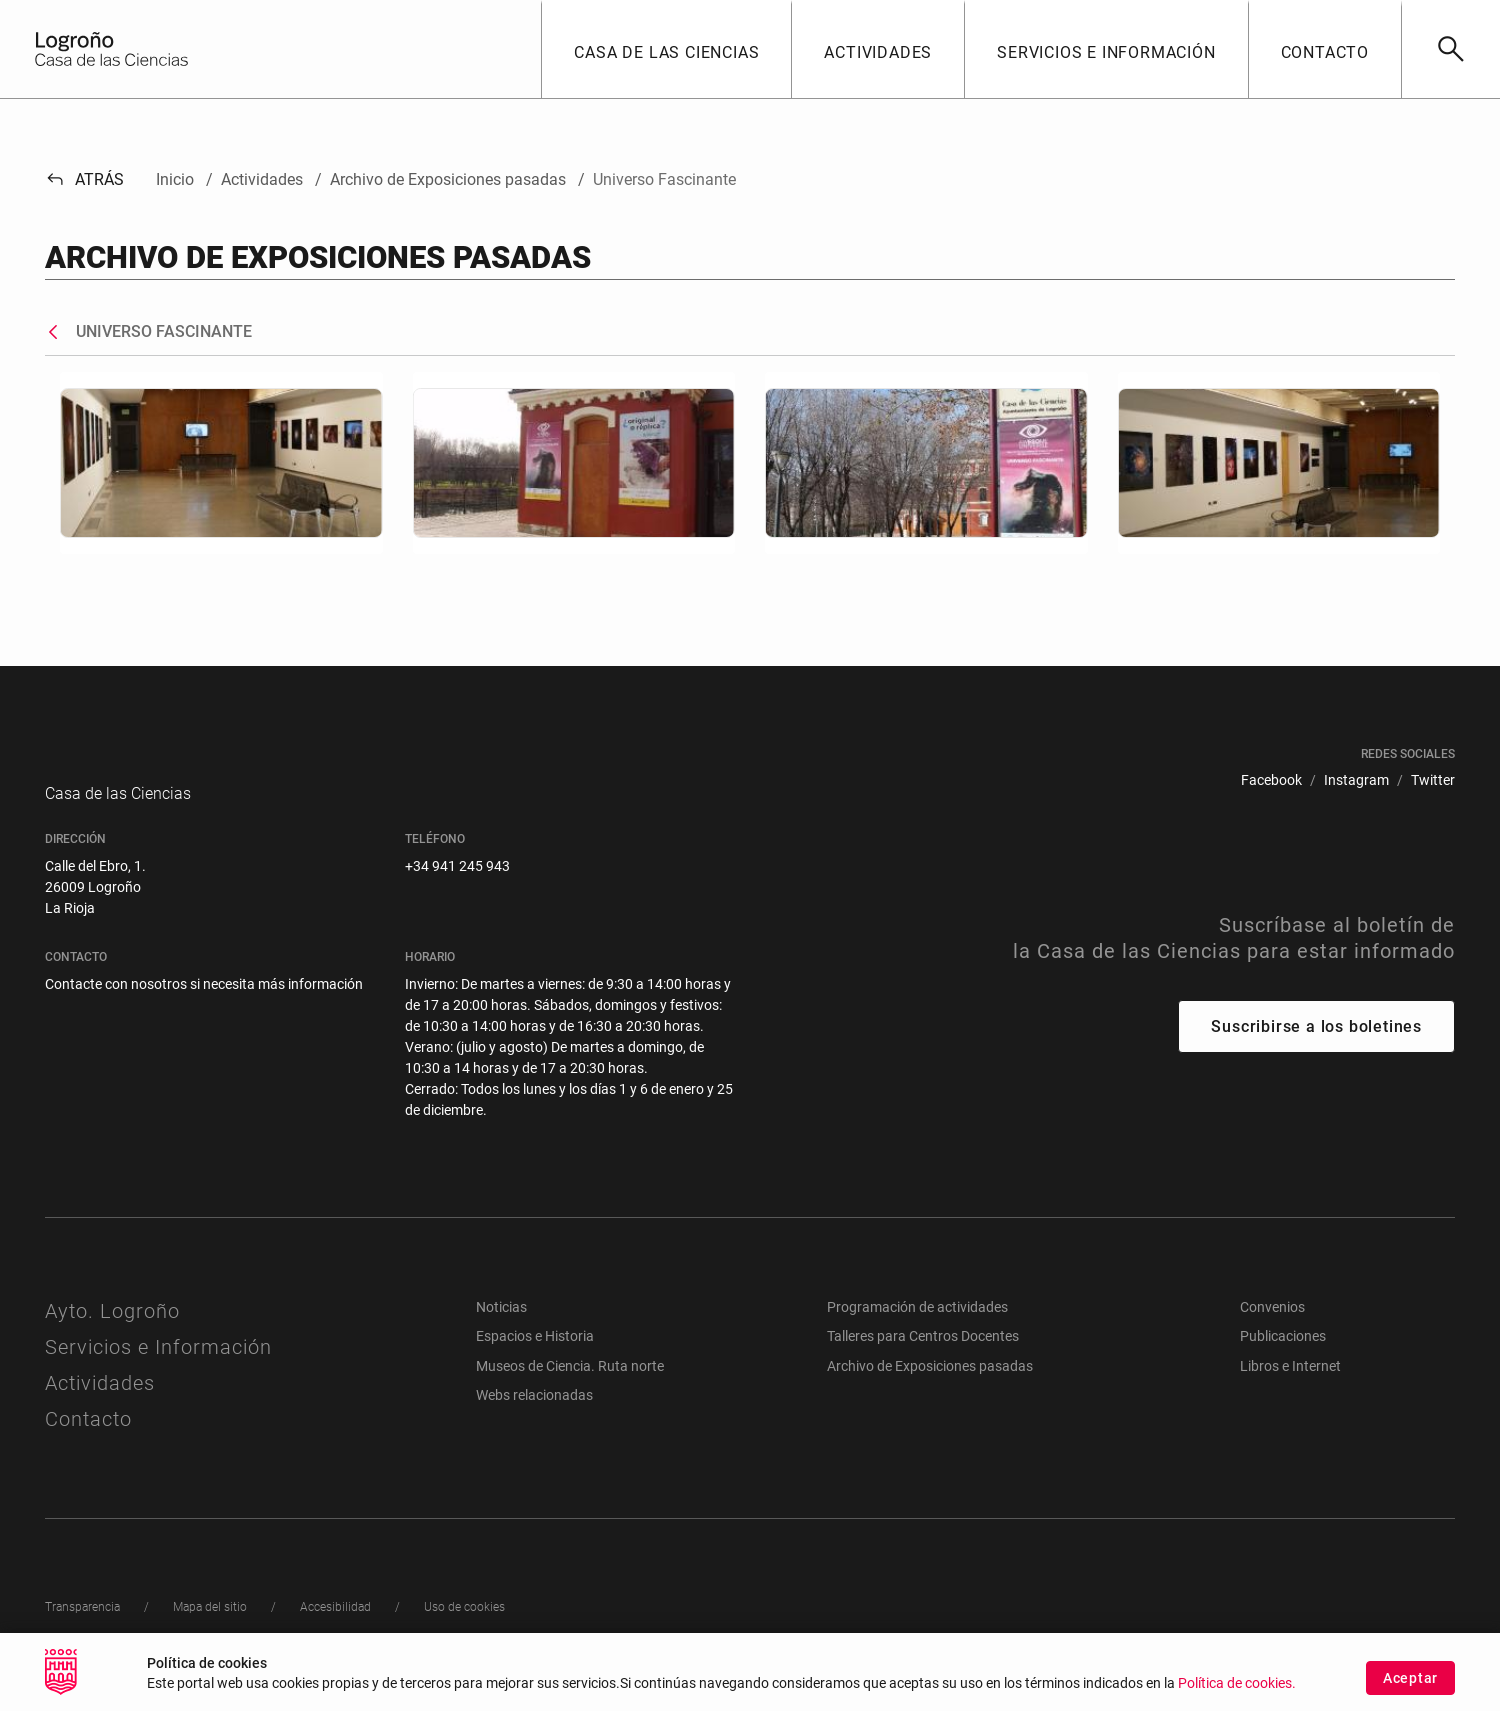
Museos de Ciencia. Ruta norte (570, 1386)
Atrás (84, 179)
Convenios (1272, 1327)
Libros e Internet (1290, 1386)
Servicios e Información (158, 1367)
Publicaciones (1283, 1356)
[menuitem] (1271, 780)
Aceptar (1410, 1682)
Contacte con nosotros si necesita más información (204, 1004)
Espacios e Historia (535, 1356)
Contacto (88, 1439)
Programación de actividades (917, 1327)
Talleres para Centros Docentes (923, 1356)
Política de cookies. (1237, 1688)
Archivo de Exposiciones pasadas (930, 1386)
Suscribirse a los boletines (1316, 1046)
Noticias (501, 1327)
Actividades (100, 1403)
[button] (666, 49)
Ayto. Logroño (112, 1331)
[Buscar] (1450, 49)
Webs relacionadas (534, 1415)
